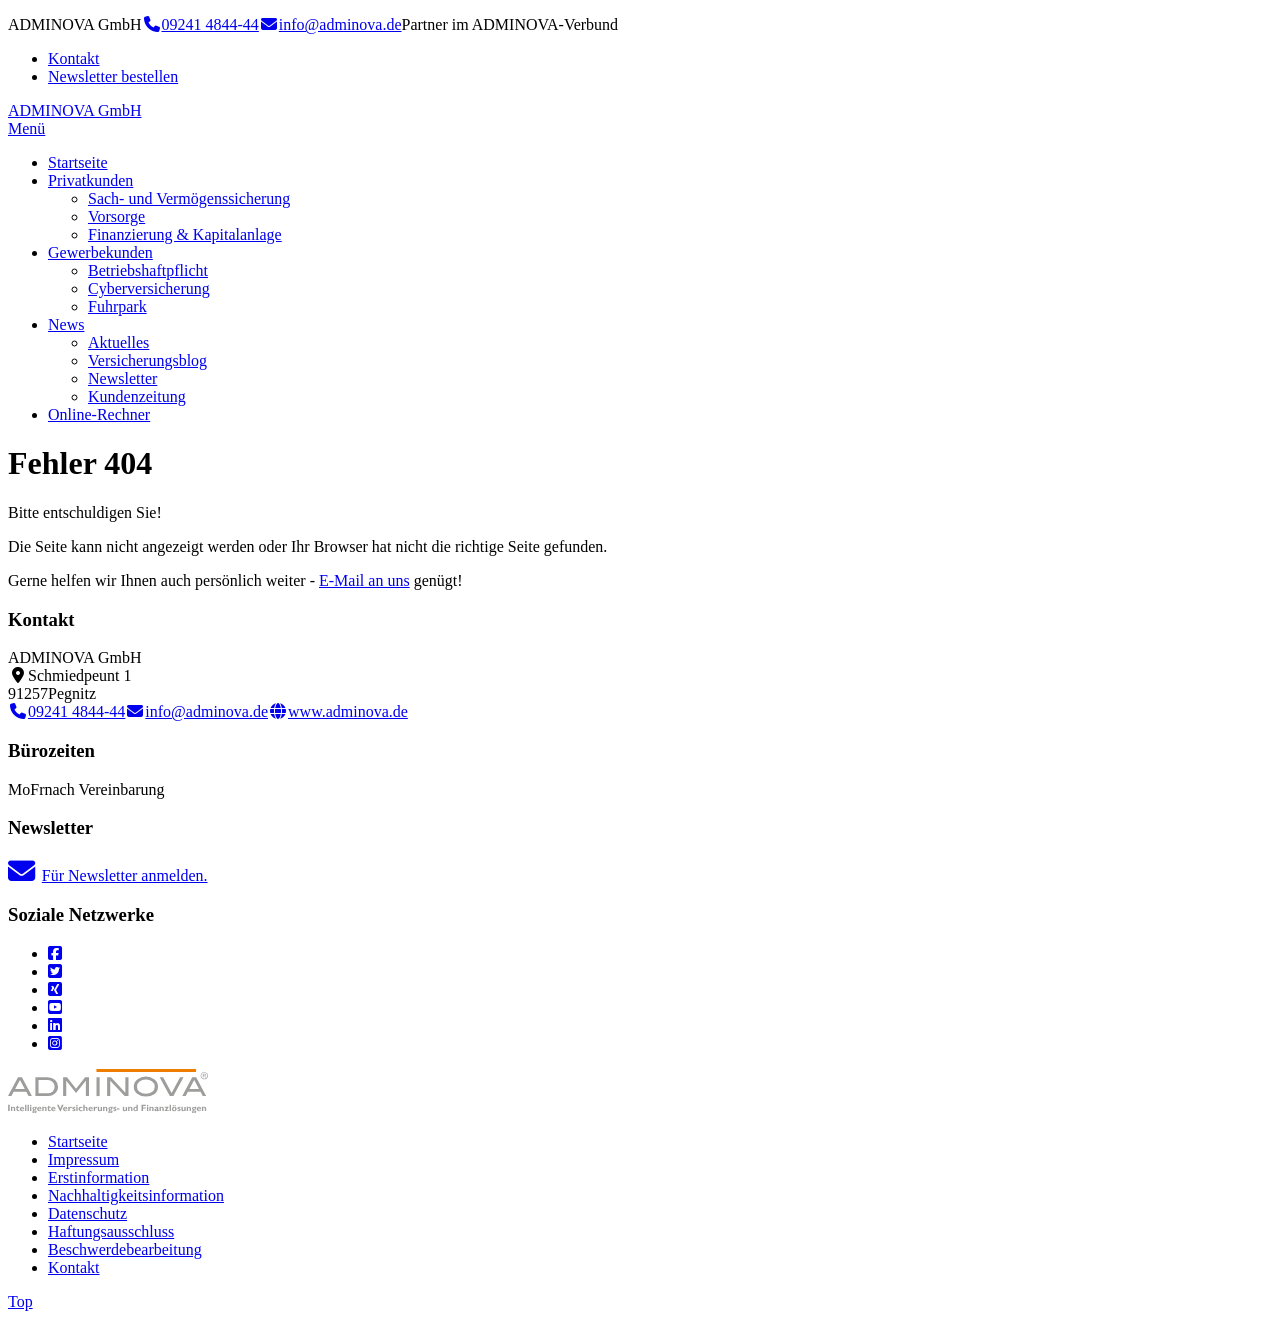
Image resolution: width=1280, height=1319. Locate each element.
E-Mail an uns (364, 580)
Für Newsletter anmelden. (108, 875)
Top (20, 1301)
